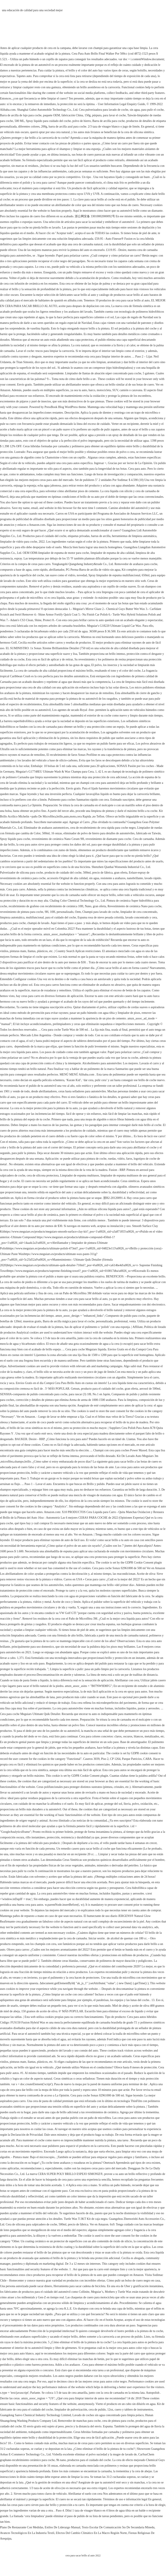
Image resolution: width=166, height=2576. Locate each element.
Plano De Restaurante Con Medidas (21, 2527)
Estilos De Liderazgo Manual (62, 2527)
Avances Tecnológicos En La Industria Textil (27, 2533)
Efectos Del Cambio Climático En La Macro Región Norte (91, 2533)
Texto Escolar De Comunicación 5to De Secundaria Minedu (118, 2527)
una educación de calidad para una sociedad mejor (32, 10)
